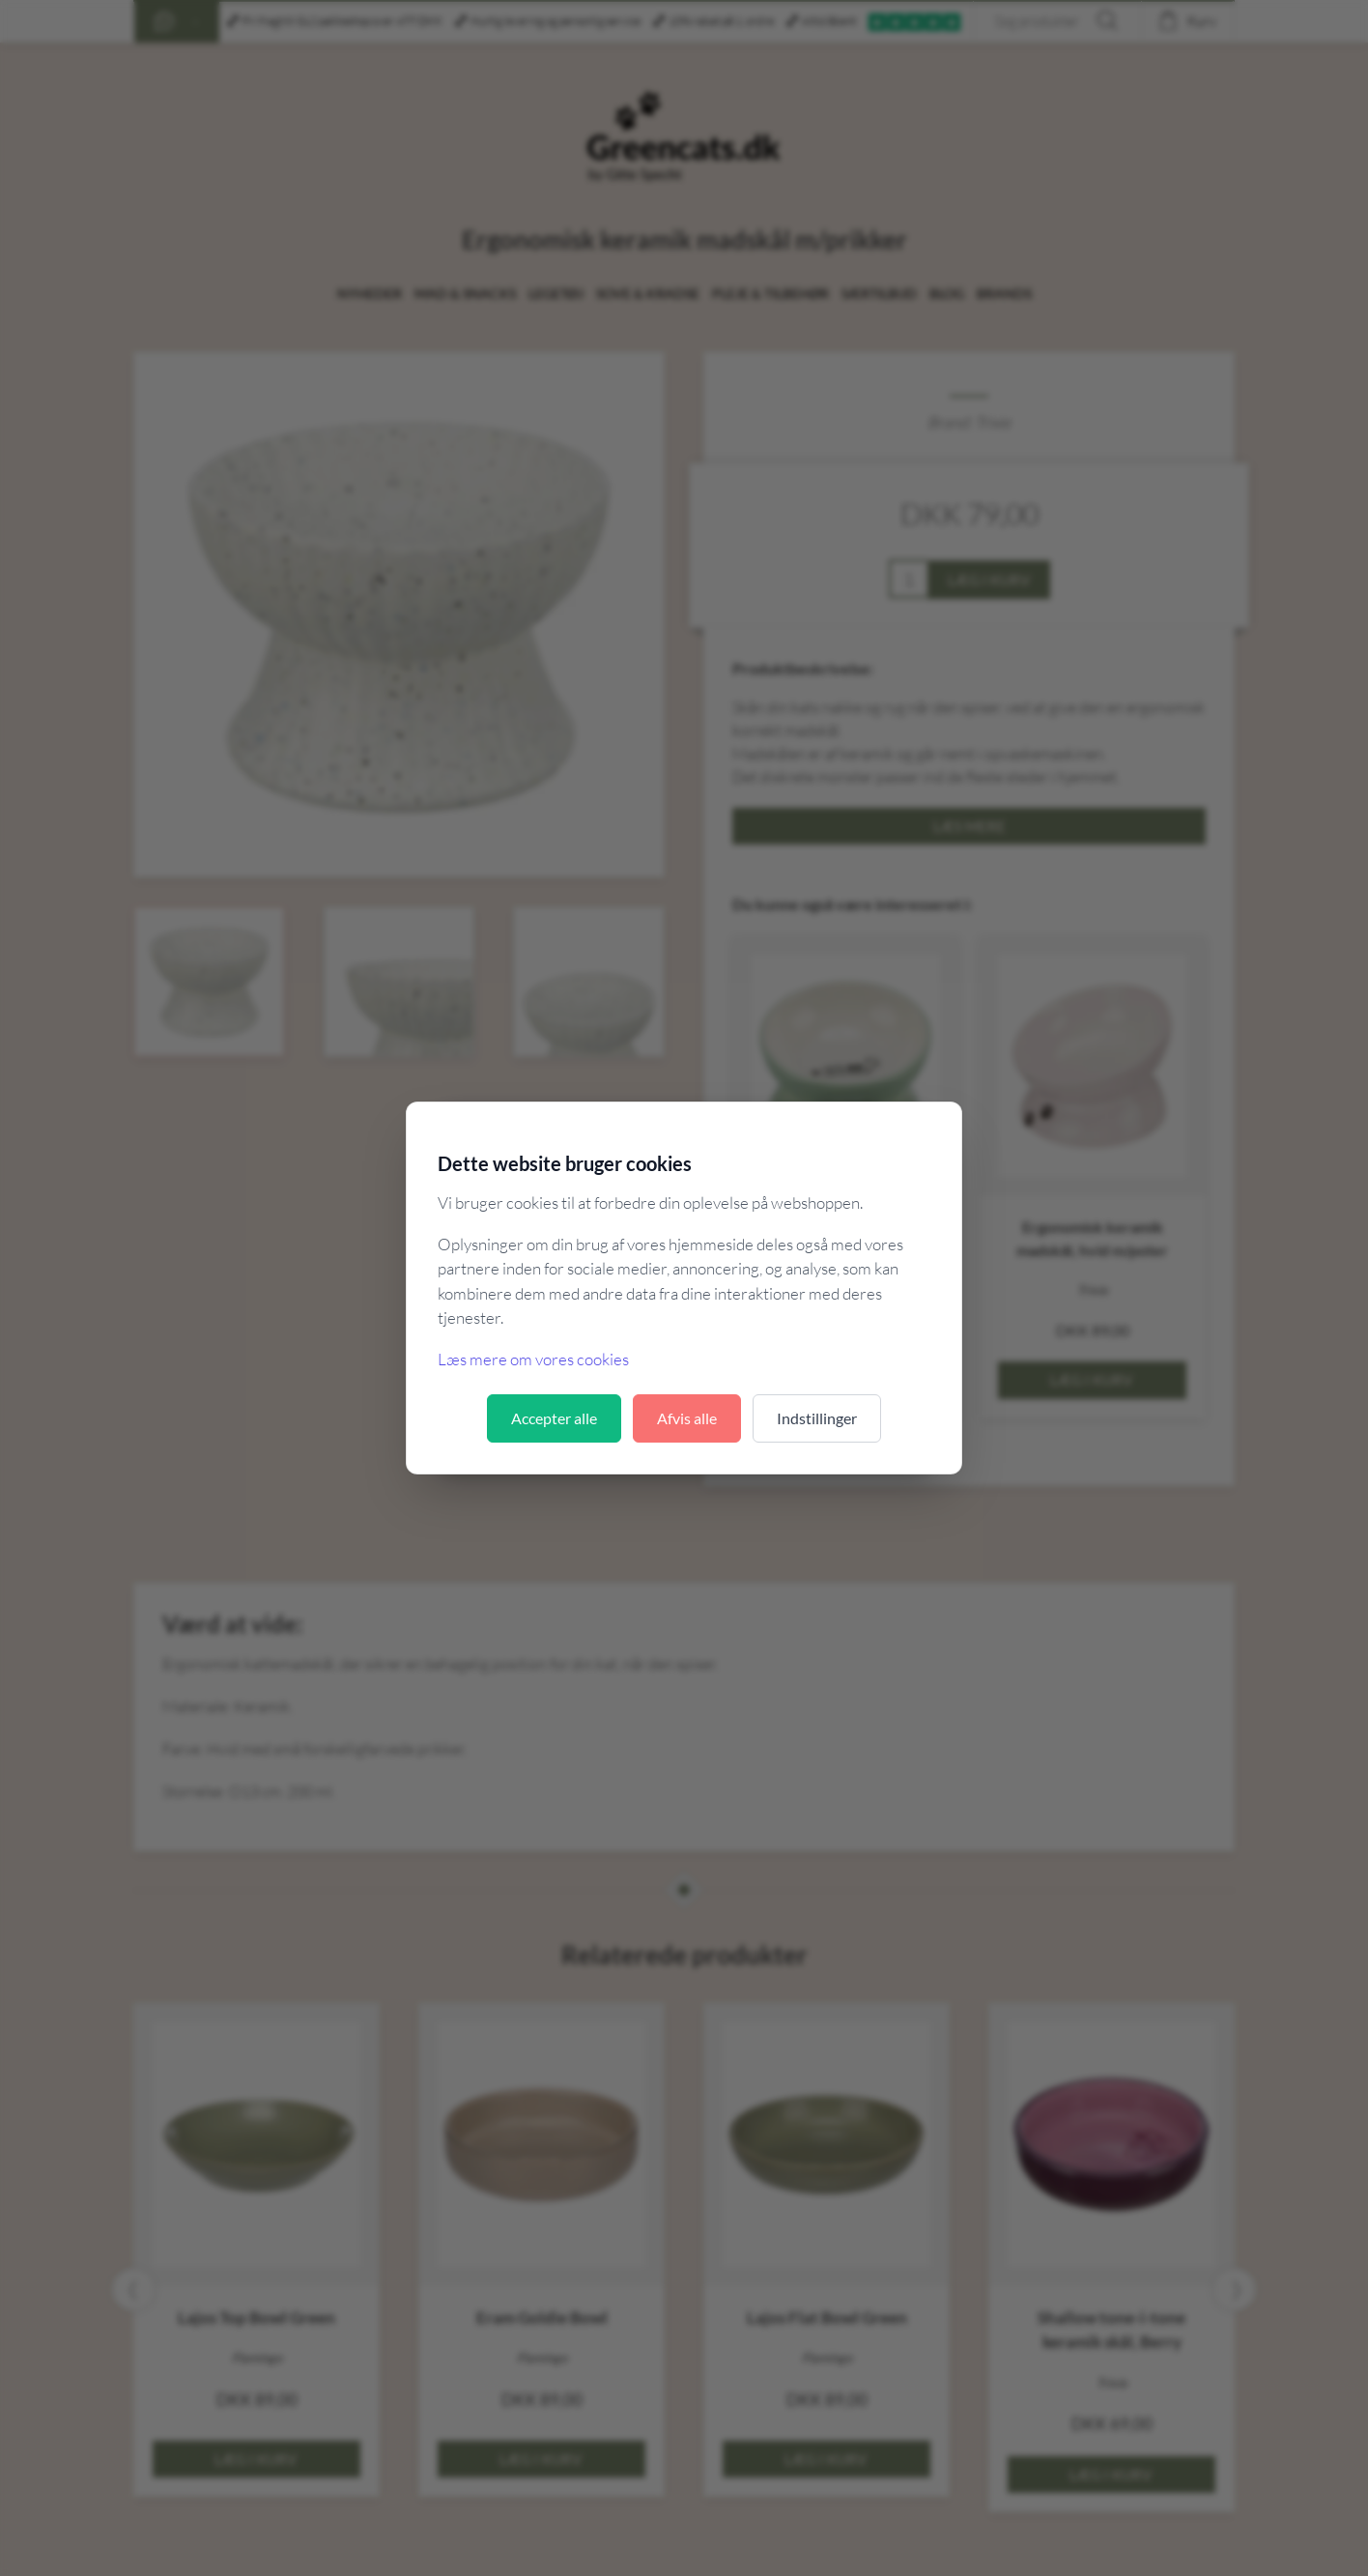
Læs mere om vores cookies (533, 1359)
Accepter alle (554, 1418)
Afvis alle (687, 1418)
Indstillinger (817, 1418)
